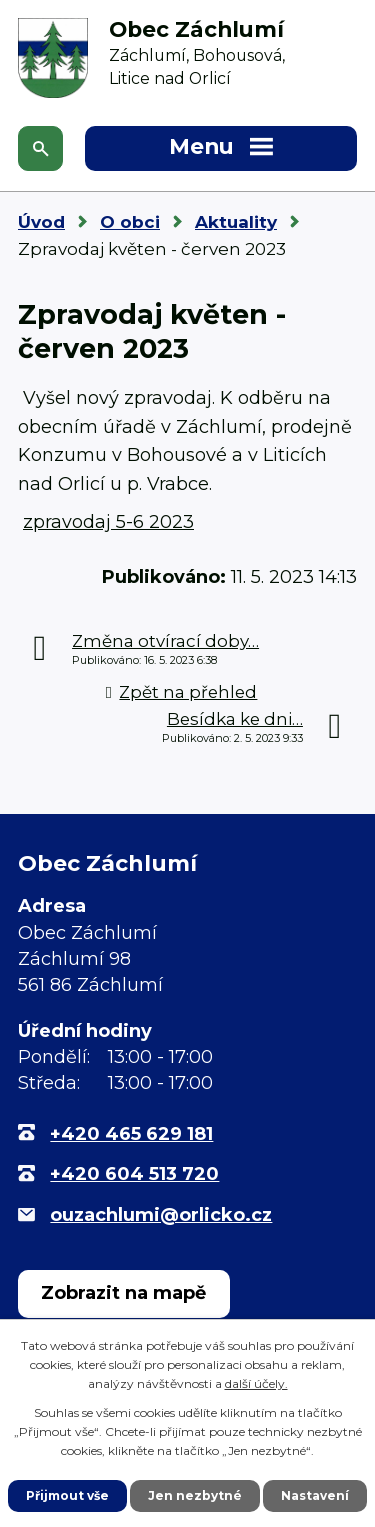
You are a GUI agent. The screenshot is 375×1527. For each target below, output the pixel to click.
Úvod (41, 222)
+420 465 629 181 (131, 1134)
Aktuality (236, 222)
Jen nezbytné (195, 1495)
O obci (130, 222)
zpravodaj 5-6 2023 (108, 522)
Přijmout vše (67, 1495)
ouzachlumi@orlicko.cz (161, 1215)
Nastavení (315, 1495)
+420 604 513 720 (134, 1174)
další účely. (256, 1383)
